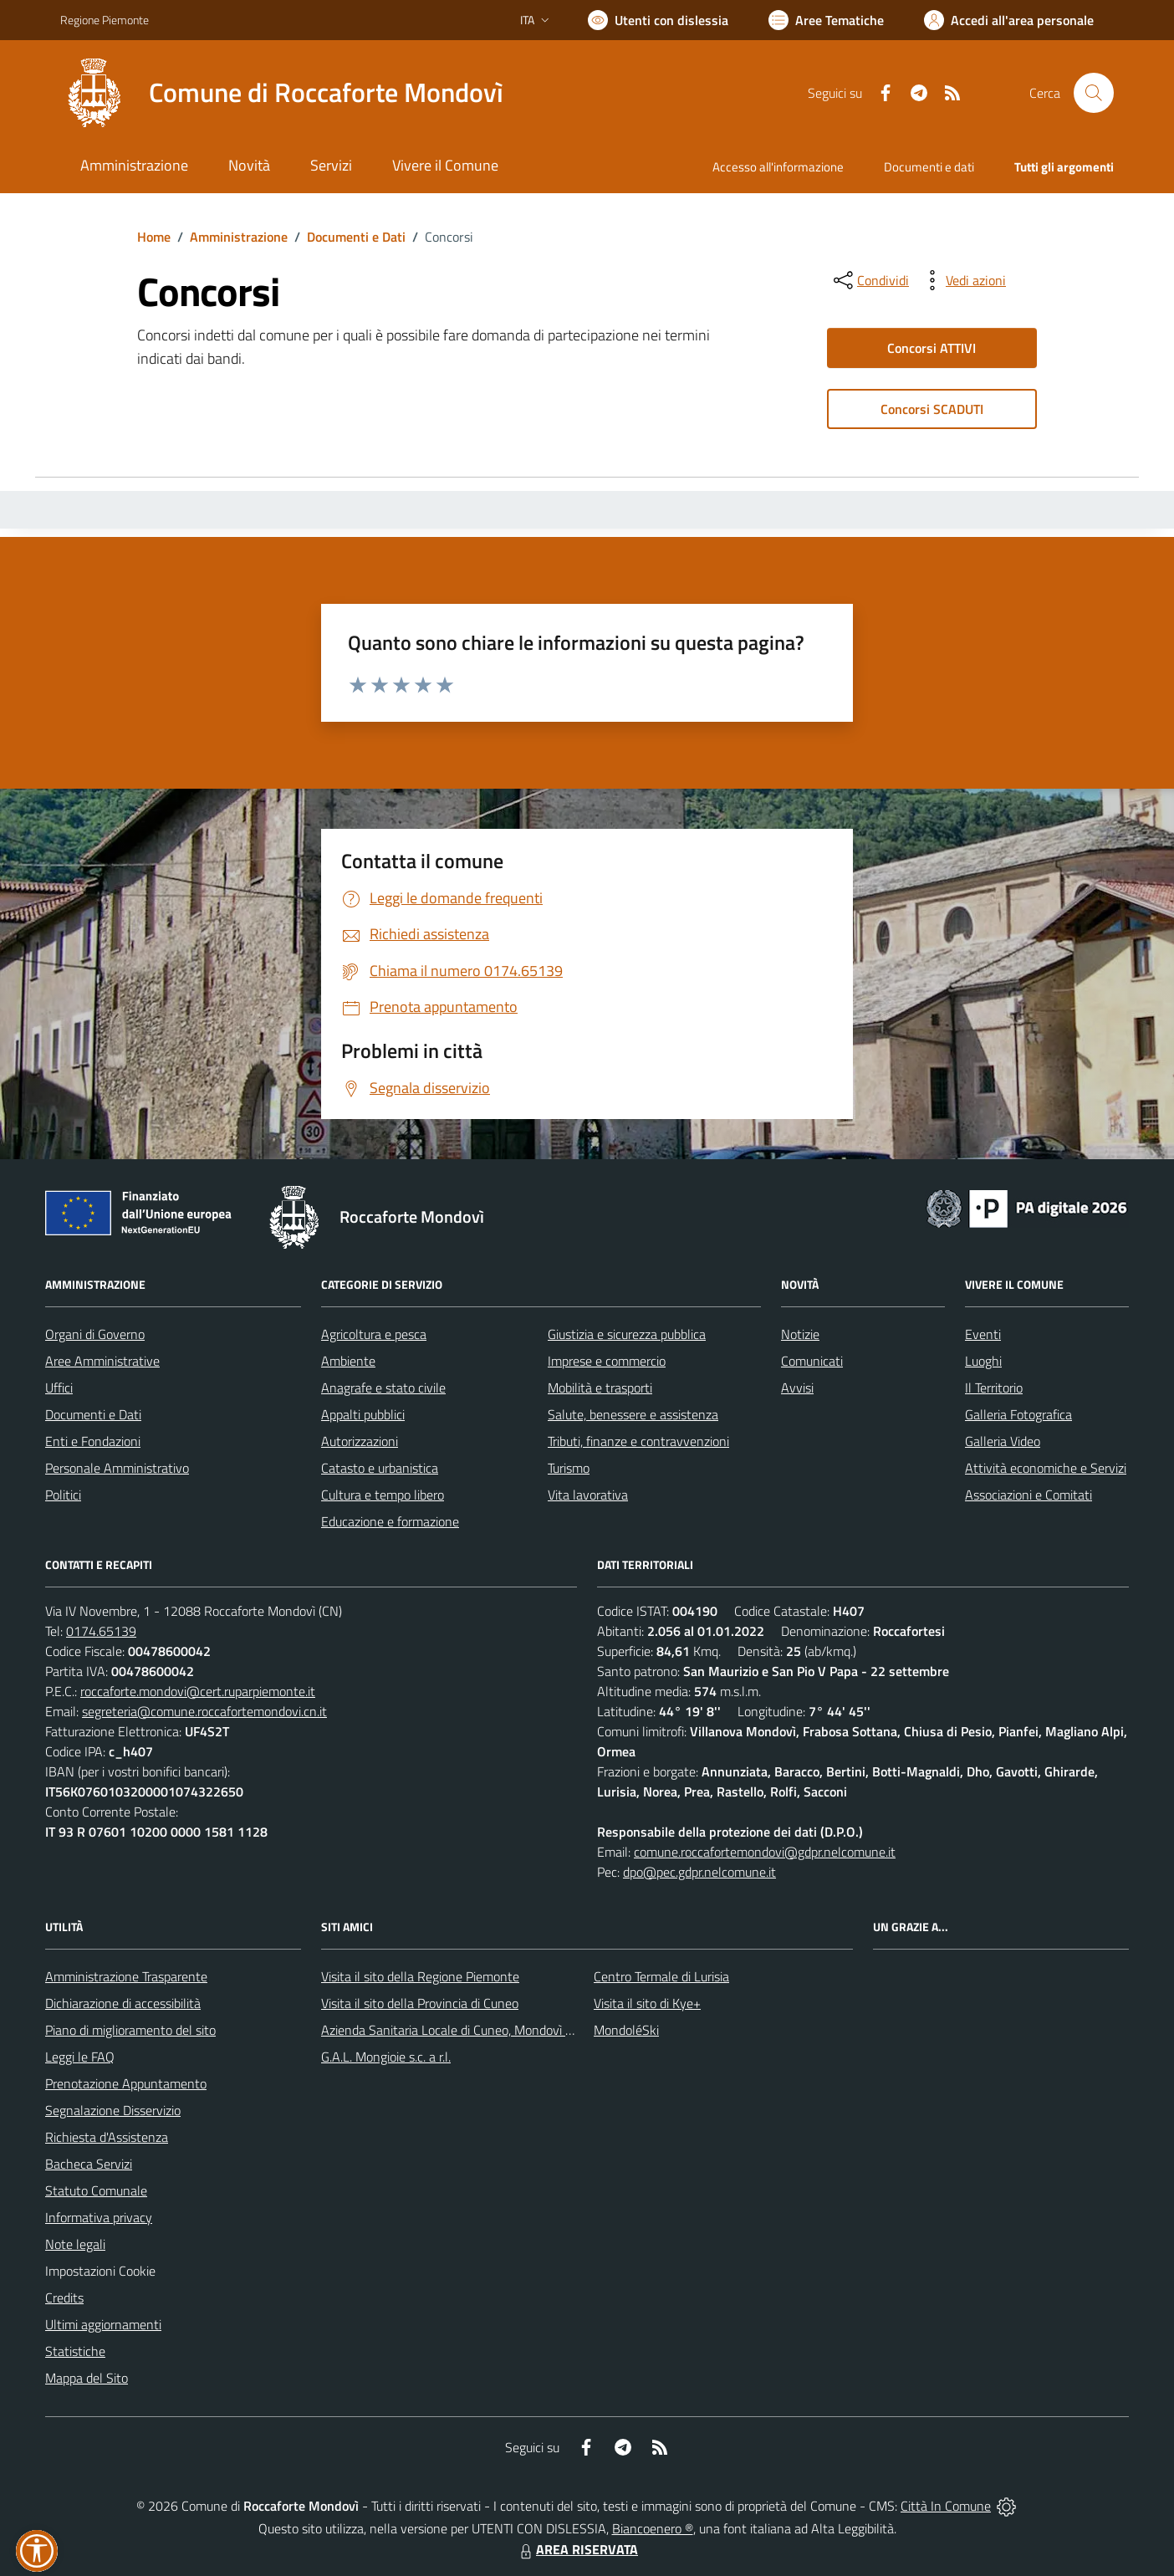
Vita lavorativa (588, 1495)
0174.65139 (101, 1631)
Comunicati (812, 1361)
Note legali (75, 2244)
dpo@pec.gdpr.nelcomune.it (699, 1872)
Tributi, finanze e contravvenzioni (638, 1441)
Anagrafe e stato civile (383, 1387)
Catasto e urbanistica (379, 1468)
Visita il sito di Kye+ (647, 2003)
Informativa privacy (98, 2217)
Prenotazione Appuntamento (126, 2083)
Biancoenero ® (652, 2528)
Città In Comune (946, 2506)
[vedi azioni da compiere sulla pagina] (962, 280)
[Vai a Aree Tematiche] (826, 20)
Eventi (983, 1334)
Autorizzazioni (359, 1441)
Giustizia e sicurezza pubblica (627, 1334)
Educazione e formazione (390, 1521)
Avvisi (797, 1387)
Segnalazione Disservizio (113, 2110)
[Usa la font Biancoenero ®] (658, 20)
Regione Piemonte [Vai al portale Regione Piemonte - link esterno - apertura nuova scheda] (104, 19)
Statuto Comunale (96, 2190)
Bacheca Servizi (88, 2164)
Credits (64, 2297)
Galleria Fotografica (1018, 1414)
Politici (63, 1495)
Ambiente (348, 1361)
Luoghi (983, 1361)
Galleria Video (1002, 1441)
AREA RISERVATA (577, 2549)
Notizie (800, 1334)
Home (154, 237)
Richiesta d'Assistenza (106, 2137)
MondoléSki (626, 2030)
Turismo (569, 1468)
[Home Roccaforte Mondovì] (281, 93)
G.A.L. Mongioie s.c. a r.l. (386, 2057)
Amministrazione (239, 237)
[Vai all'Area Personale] (1009, 20)
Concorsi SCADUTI (931, 409)
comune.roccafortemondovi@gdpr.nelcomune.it (765, 1852)
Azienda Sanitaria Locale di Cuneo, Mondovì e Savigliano (476, 2030)
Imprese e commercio (607, 1361)
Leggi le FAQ (80, 2057)
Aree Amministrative (102, 1361)
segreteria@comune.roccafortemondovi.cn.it (204, 1711)
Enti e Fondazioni (92, 1441)
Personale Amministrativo (117, 1468)
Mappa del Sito (86, 2378)
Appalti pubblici (363, 1414)
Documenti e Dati (356, 237)
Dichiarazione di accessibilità (123, 2003)
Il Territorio (994, 1387)
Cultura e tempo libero (382, 1495)
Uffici (59, 1387)
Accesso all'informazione (778, 166)
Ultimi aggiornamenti (103, 2324)
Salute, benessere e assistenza (633, 1414)
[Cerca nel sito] (1094, 93)
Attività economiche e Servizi (1045, 1468)
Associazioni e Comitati (1028, 1495)
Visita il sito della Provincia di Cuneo (419, 2003)
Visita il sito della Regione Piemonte (420, 1976)
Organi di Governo (95, 1334)
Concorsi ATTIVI (931, 348)
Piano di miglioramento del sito (130, 2030)
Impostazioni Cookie (100, 2271)
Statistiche (75, 2351)
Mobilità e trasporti (600, 1387)
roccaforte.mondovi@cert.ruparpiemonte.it (197, 1691)
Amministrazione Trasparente (126, 1976)
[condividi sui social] (869, 280)
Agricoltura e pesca (373, 1334)
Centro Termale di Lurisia (661, 1976)
